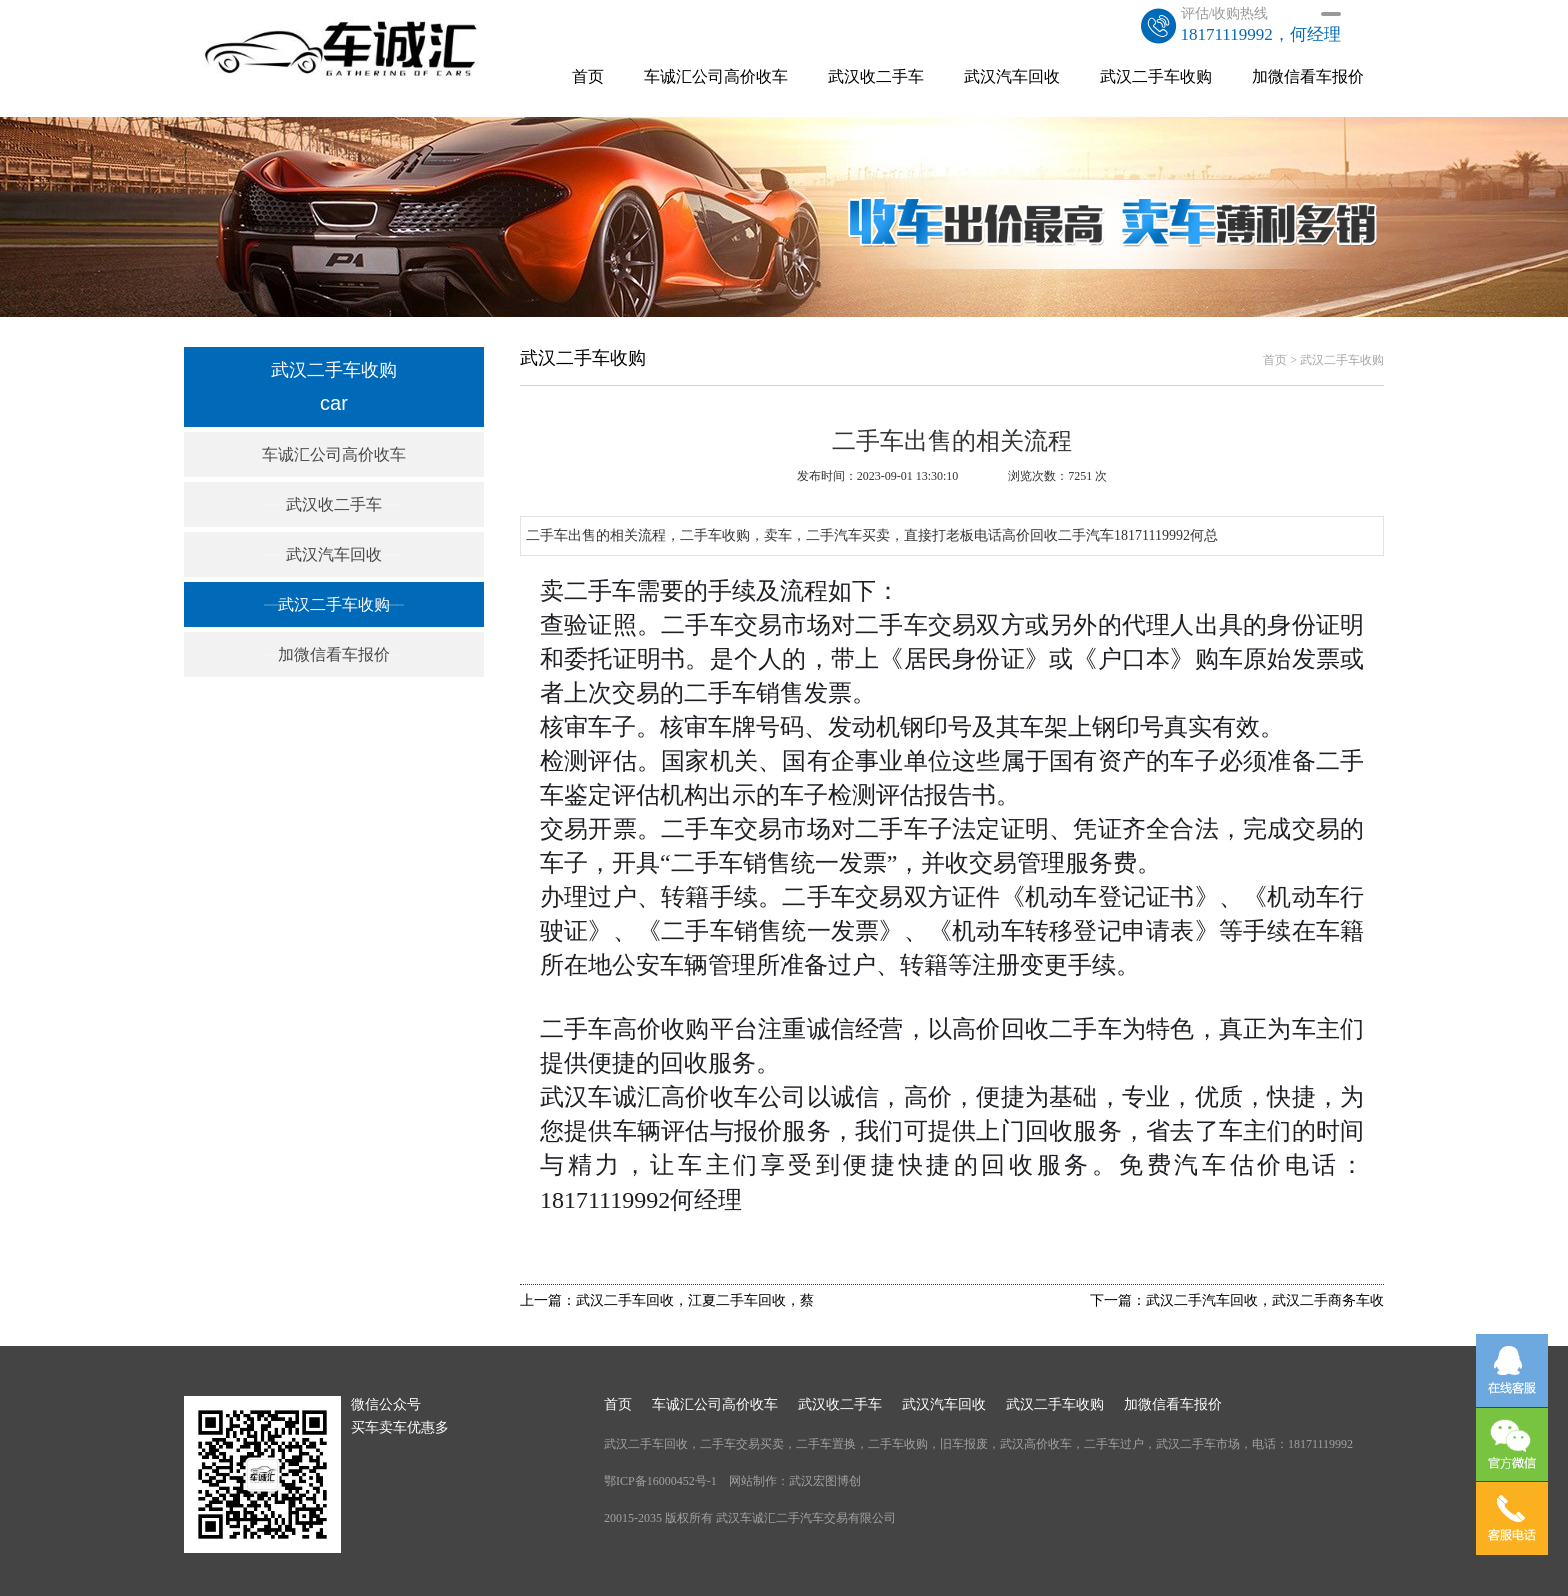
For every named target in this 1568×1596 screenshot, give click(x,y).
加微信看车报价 (1308, 76)
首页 (588, 76)
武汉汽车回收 (1012, 76)
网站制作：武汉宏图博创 (795, 1481)
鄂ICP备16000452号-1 (660, 1481)
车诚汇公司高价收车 (716, 76)
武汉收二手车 (876, 76)
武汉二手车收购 (1156, 76)
